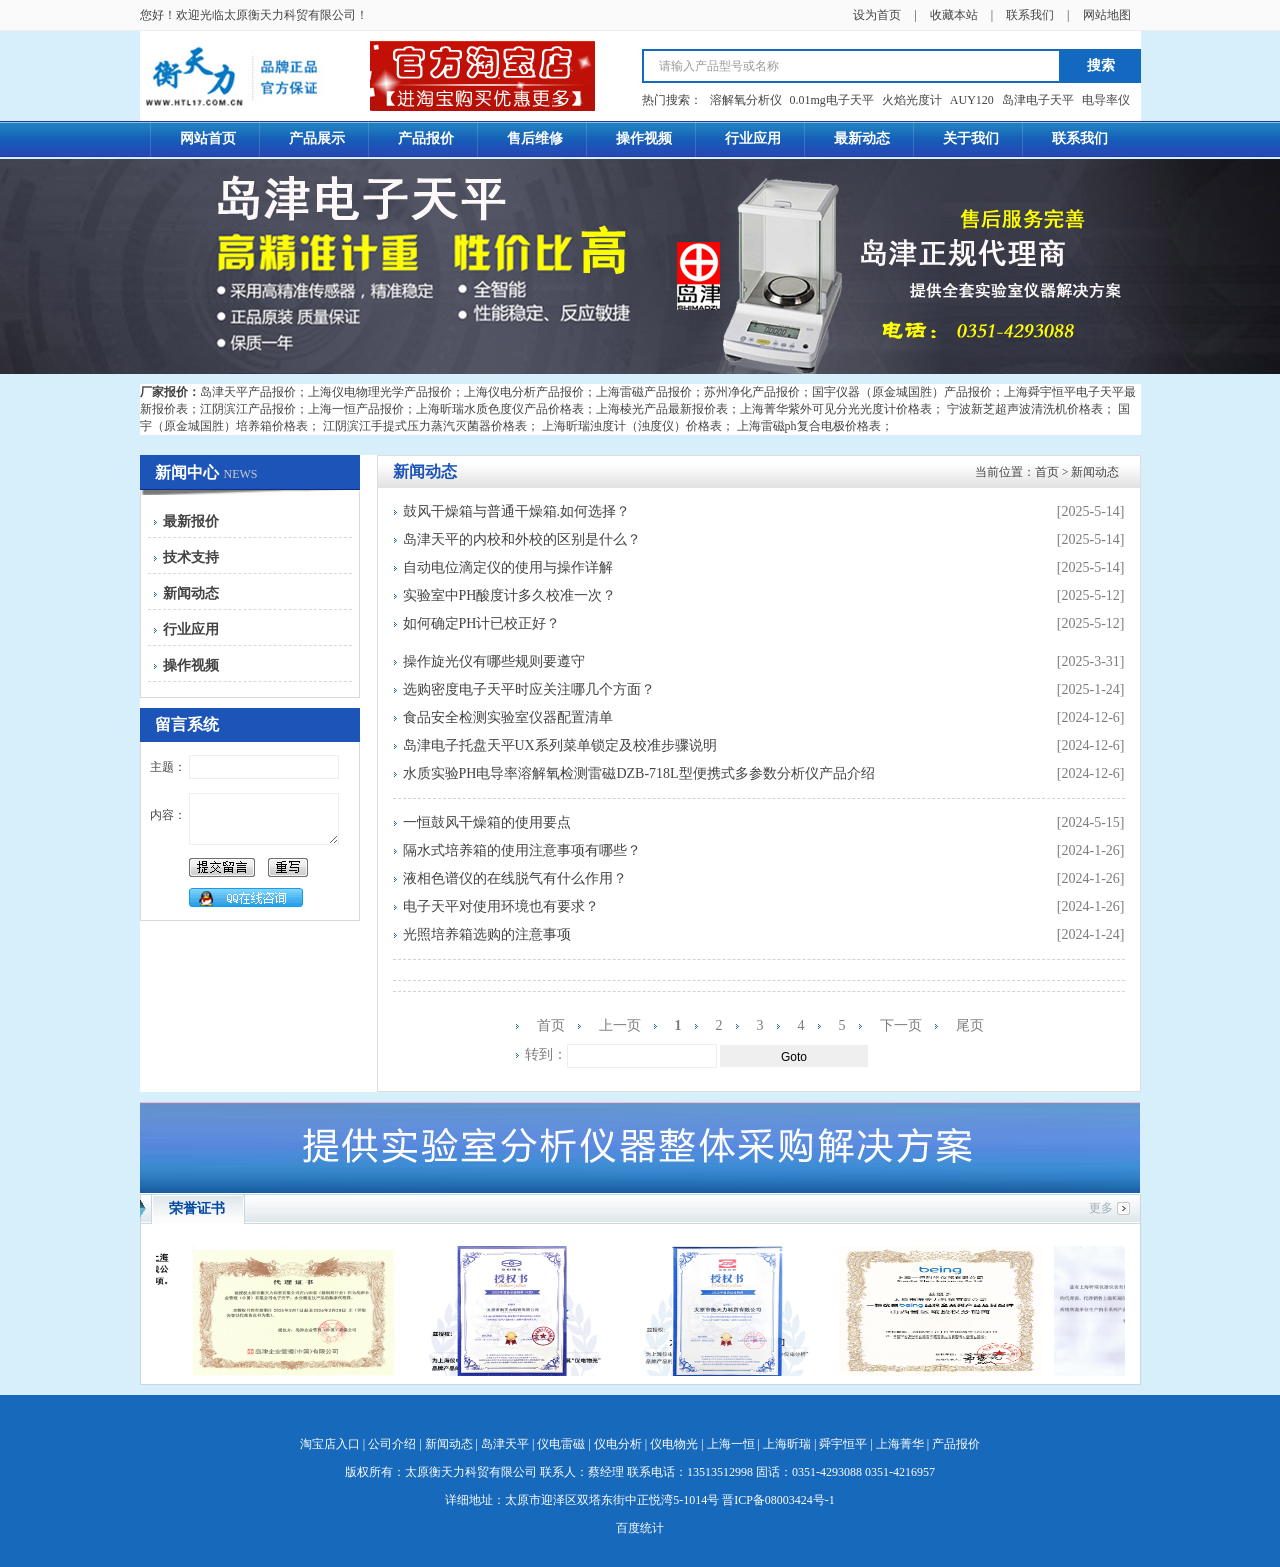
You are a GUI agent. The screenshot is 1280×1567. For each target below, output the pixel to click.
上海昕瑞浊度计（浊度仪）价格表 (632, 426)
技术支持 (191, 557)
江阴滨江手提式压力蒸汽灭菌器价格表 (425, 426)
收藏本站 (954, 15)
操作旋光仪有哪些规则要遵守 (494, 661)
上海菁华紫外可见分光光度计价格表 (836, 409)
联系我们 (1030, 15)
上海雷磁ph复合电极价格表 (809, 426)
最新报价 (191, 521)
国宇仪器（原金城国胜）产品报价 (902, 392)
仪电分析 (618, 1444)
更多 (1101, 1208)
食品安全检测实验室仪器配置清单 (508, 717)
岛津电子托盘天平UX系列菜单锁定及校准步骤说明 (560, 745)
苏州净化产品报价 (752, 392)
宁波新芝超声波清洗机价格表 (1025, 409)
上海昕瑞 (787, 1444)
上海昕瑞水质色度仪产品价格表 (500, 409)
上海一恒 (731, 1444)
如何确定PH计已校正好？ (482, 623)
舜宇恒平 (843, 1444)
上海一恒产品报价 (356, 409)
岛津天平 (505, 1444)
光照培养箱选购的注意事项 (487, 934)
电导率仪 (1106, 100)
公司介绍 (392, 1444)
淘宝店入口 (330, 1444)
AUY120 (972, 100)
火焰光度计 (912, 100)
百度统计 (640, 1528)
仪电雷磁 (561, 1444)
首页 (1047, 472)
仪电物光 (674, 1444)
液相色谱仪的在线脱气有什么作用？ (515, 878)
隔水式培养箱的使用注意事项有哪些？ (522, 850)
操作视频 (191, 665)
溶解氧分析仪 (746, 100)
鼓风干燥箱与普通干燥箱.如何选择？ (517, 511)
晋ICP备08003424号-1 (778, 1500)
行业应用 (191, 629)
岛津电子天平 (1038, 100)
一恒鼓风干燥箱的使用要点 (487, 822)
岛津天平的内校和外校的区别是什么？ (522, 539)
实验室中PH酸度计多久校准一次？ (510, 595)
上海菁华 (900, 1444)
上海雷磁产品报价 (644, 392)
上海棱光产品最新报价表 (662, 409)
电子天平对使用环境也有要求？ (501, 906)
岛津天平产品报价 (248, 392)
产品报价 (956, 1444)
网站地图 (1107, 15)
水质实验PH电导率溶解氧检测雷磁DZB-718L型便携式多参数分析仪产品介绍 (639, 773)
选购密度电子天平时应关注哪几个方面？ (529, 689)
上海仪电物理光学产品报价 (380, 392)
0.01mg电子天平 (832, 100)
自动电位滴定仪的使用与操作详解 (508, 567)
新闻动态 (191, 593)
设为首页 (877, 15)
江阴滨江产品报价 (248, 409)
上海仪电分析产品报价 (524, 392)
